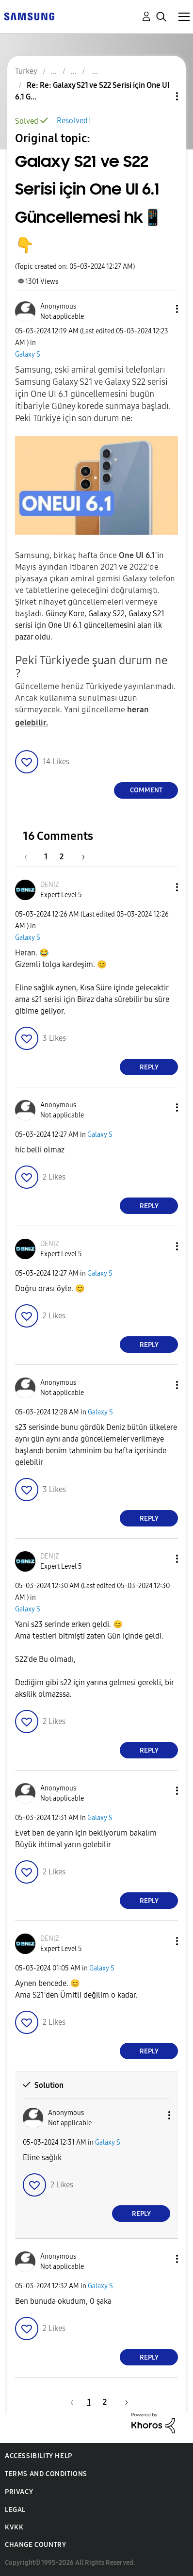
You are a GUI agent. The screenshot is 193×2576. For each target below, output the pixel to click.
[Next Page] (80, 857)
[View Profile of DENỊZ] (49, 885)
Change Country (35, 2545)
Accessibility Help (38, 2456)
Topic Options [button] (160, 96)
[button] (161, 308)
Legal (15, 2510)
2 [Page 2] (62, 856)
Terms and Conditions (46, 2474)
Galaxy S (27, 354)
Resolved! (73, 120)
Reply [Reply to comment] (149, 1067)
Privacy (19, 2492)
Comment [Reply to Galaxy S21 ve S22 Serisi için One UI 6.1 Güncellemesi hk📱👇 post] (146, 790)
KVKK (14, 2527)
